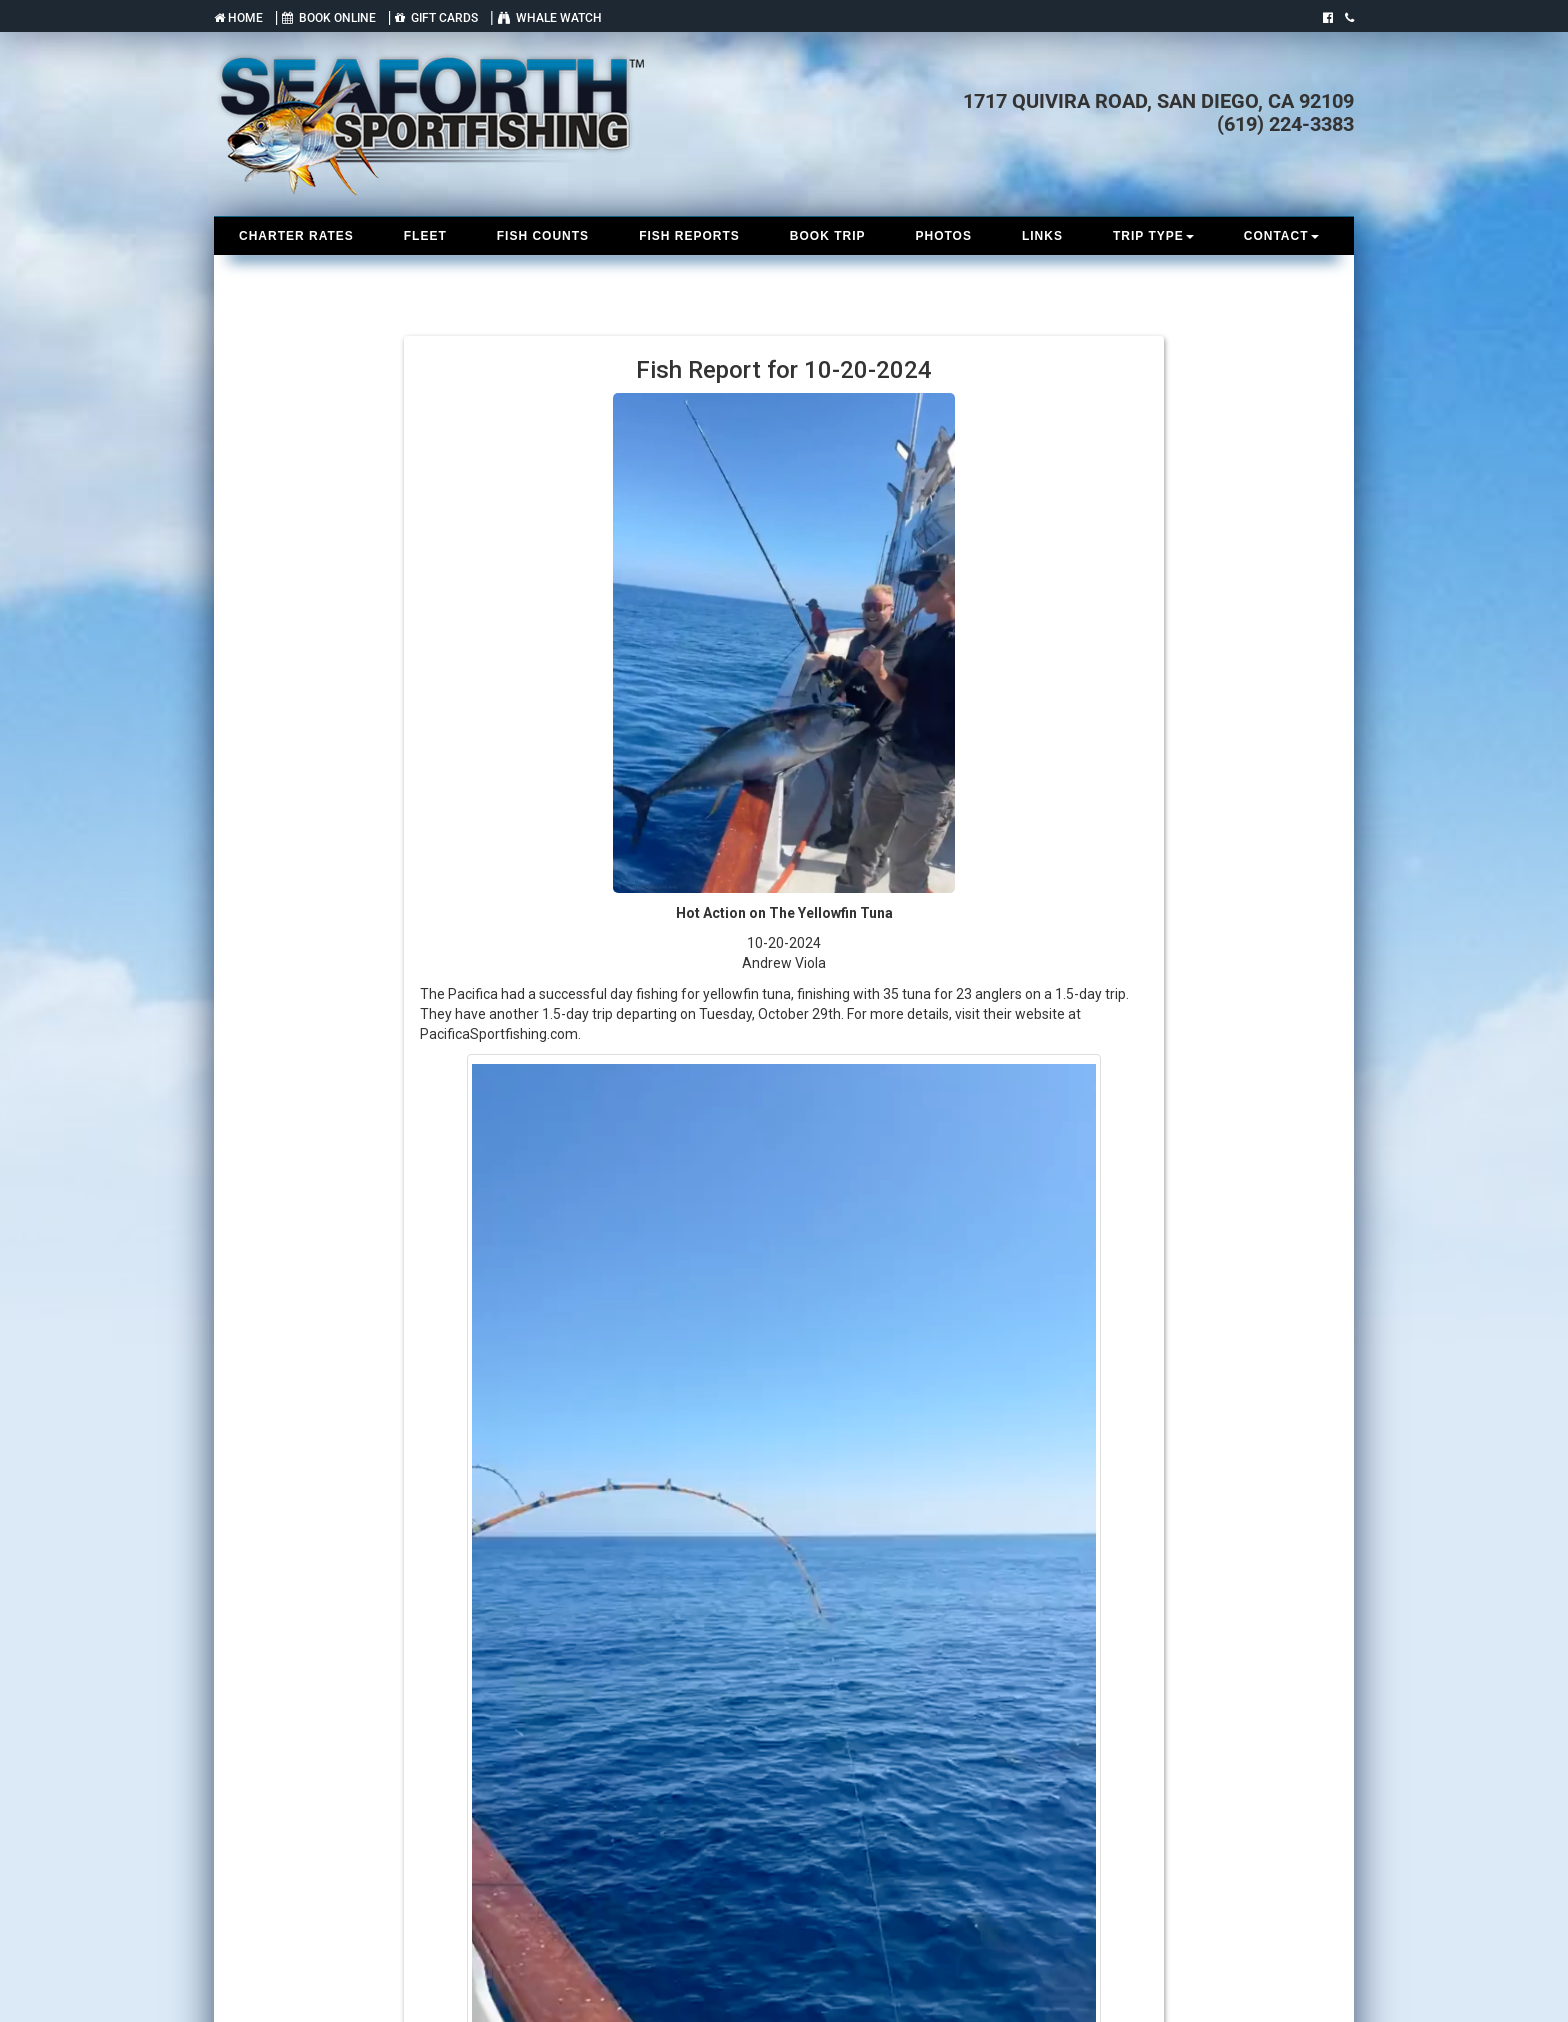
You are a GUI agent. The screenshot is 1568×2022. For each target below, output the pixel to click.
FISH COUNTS (543, 236)
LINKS (1042, 236)
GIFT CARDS (436, 18)
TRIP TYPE (1153, 236)
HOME (238, 18)
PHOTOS (943, 236)
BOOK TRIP (828, 236)
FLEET (425, 236)
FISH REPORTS (689, 236)
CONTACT (1281, 236)
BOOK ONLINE (329, 18)
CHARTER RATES (296, 236)
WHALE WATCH (550, 18)
